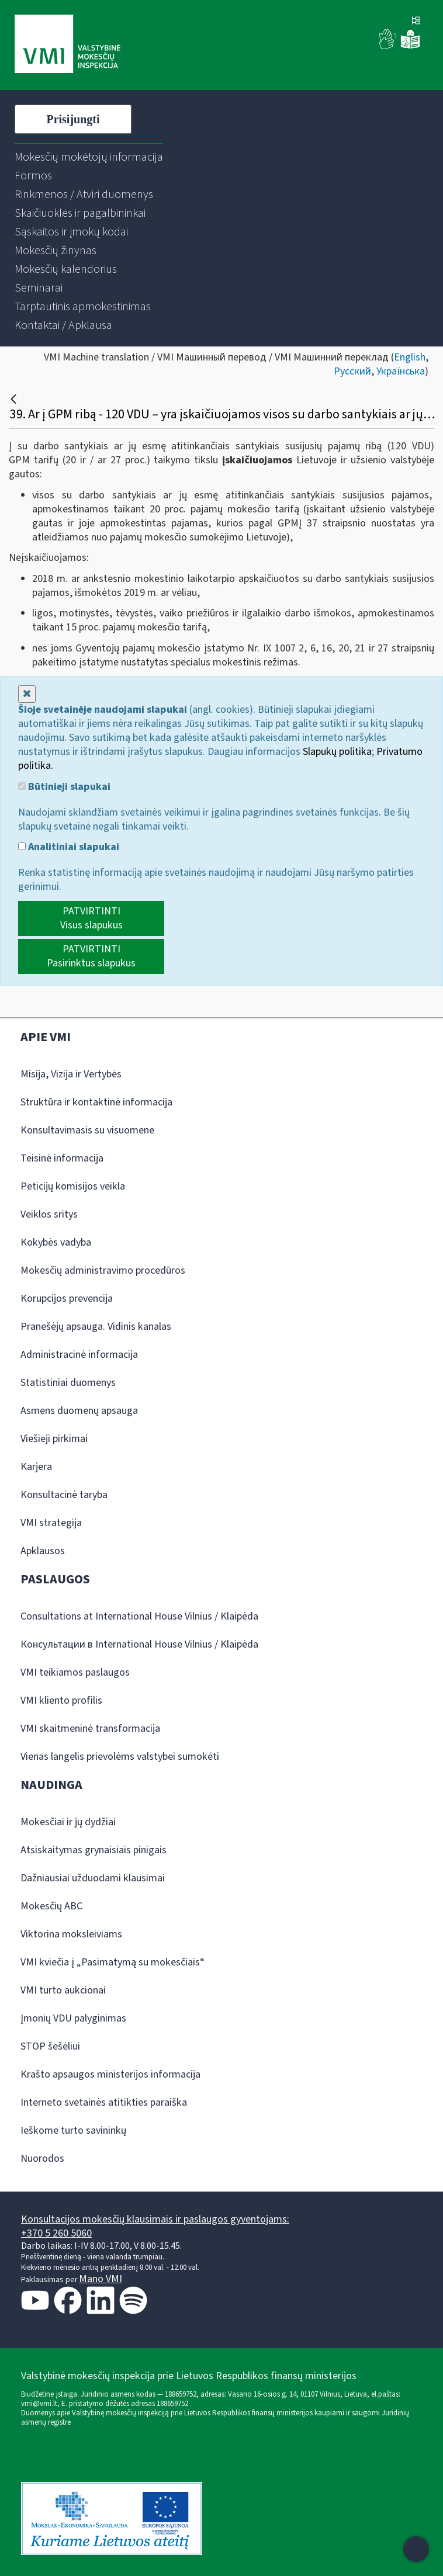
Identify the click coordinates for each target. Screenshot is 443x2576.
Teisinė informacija (61, 1158)
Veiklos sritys (49, 1214)
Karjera (36, 1466)
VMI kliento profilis (61, 1700)
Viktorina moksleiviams (71, 1934)
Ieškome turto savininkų (73, 2130)
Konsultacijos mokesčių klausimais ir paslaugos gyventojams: (155, 2219)
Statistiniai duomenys (68, 1382)
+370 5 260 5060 (56, 2233)
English (409, 357)
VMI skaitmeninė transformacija (90, 1728)
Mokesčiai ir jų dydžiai (68, 1822)
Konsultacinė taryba (64, 1495)
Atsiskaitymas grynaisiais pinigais (93, 1850)
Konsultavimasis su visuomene (87, 1130)
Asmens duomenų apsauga (79, 1410)
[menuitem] (89, 157)
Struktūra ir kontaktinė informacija (96, 1102)
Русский (352, 371)
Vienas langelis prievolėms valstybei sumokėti (119, 1756)
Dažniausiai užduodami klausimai (92, 1878)
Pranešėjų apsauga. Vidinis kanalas (95, 1326)
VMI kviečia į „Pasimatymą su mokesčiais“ (112, 1962)
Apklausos (42, 1551)
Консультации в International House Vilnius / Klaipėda (139, 1644)
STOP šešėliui (50, 2046)
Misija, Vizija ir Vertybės (71, 1074)
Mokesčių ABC (51, 1906)
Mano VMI (100, 2279)
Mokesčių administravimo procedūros (102, 1270)
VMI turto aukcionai (63, 1990)
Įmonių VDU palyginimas (73, 2018)
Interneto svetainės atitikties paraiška (103, 2102)
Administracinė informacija (79, 1354)
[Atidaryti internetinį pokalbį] (416, 2549)
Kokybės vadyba (55, 1242)
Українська (400, 371)
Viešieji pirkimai (54, 1438)
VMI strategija (51, 1523)
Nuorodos (42, 2158)
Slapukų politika (337, 751)
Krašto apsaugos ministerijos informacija (110, 2074)
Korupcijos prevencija (66, 1298)
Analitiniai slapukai (68, 847)
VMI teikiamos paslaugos (75, 1672)
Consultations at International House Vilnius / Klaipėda (139, 1616)
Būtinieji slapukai (64, 787)
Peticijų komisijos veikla (72, 1186)
